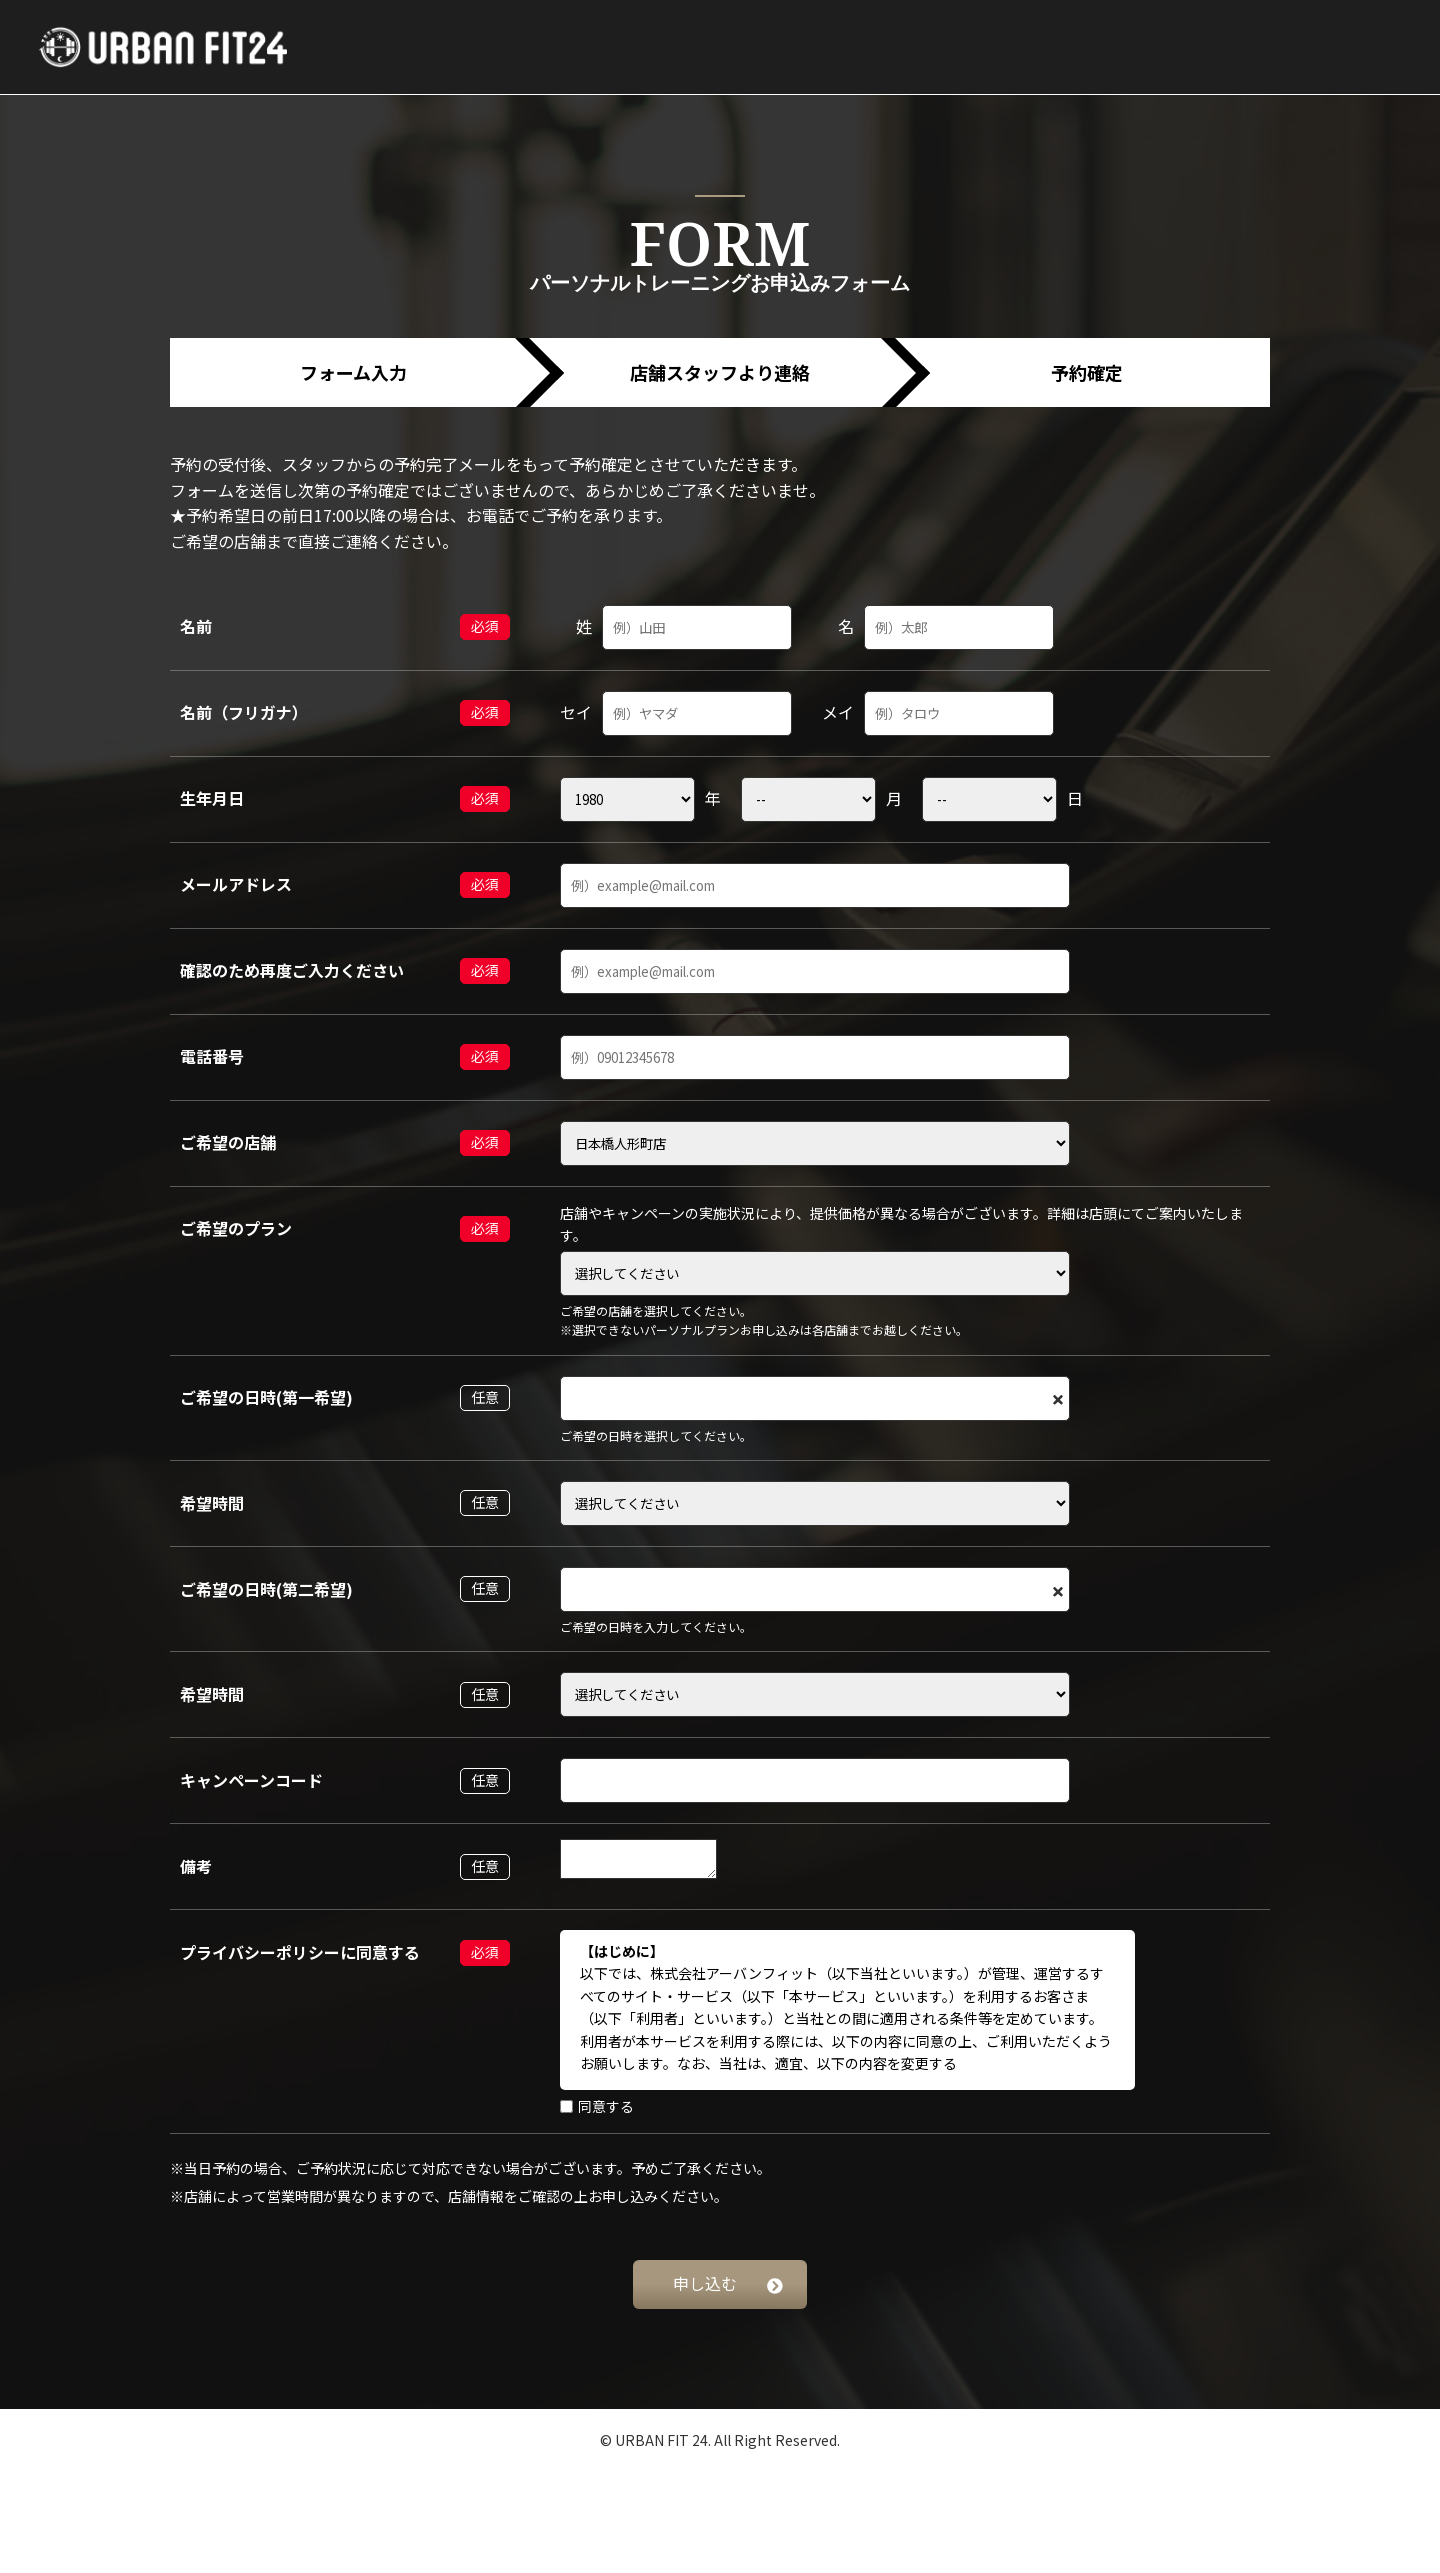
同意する (597, 2106)
